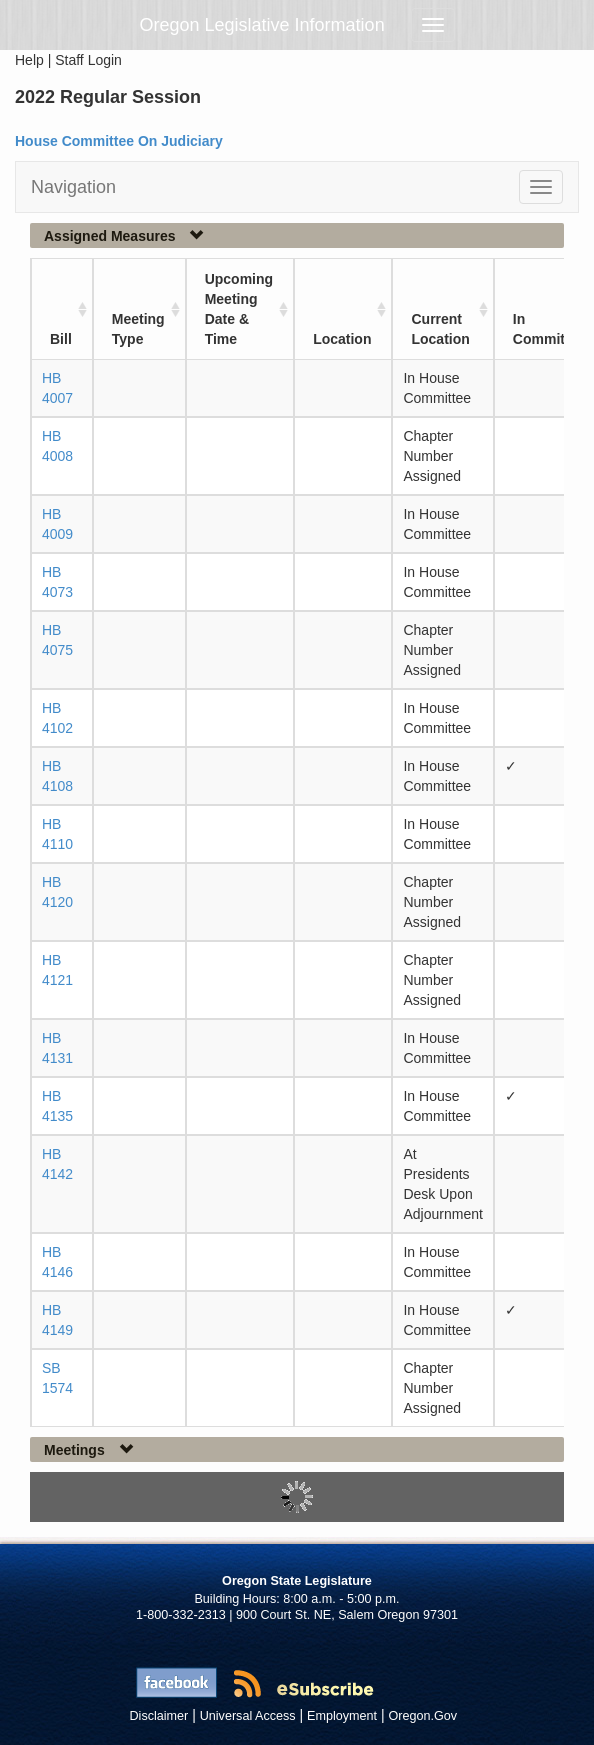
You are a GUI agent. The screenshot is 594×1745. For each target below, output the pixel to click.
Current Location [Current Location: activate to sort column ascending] (440, 329)
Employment (342, 1716)
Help (29, 60)
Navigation (73, 187)
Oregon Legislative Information (262, 25)
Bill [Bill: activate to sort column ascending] (61, 339)
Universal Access (248, 1716)
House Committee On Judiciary (119, 141)
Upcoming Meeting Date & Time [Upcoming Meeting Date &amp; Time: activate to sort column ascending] (239, 309)
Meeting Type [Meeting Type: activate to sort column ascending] (138, 329)
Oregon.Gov (422, 1716)
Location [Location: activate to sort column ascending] (342, 339)
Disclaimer (159, 1716)
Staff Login (88, 60)
